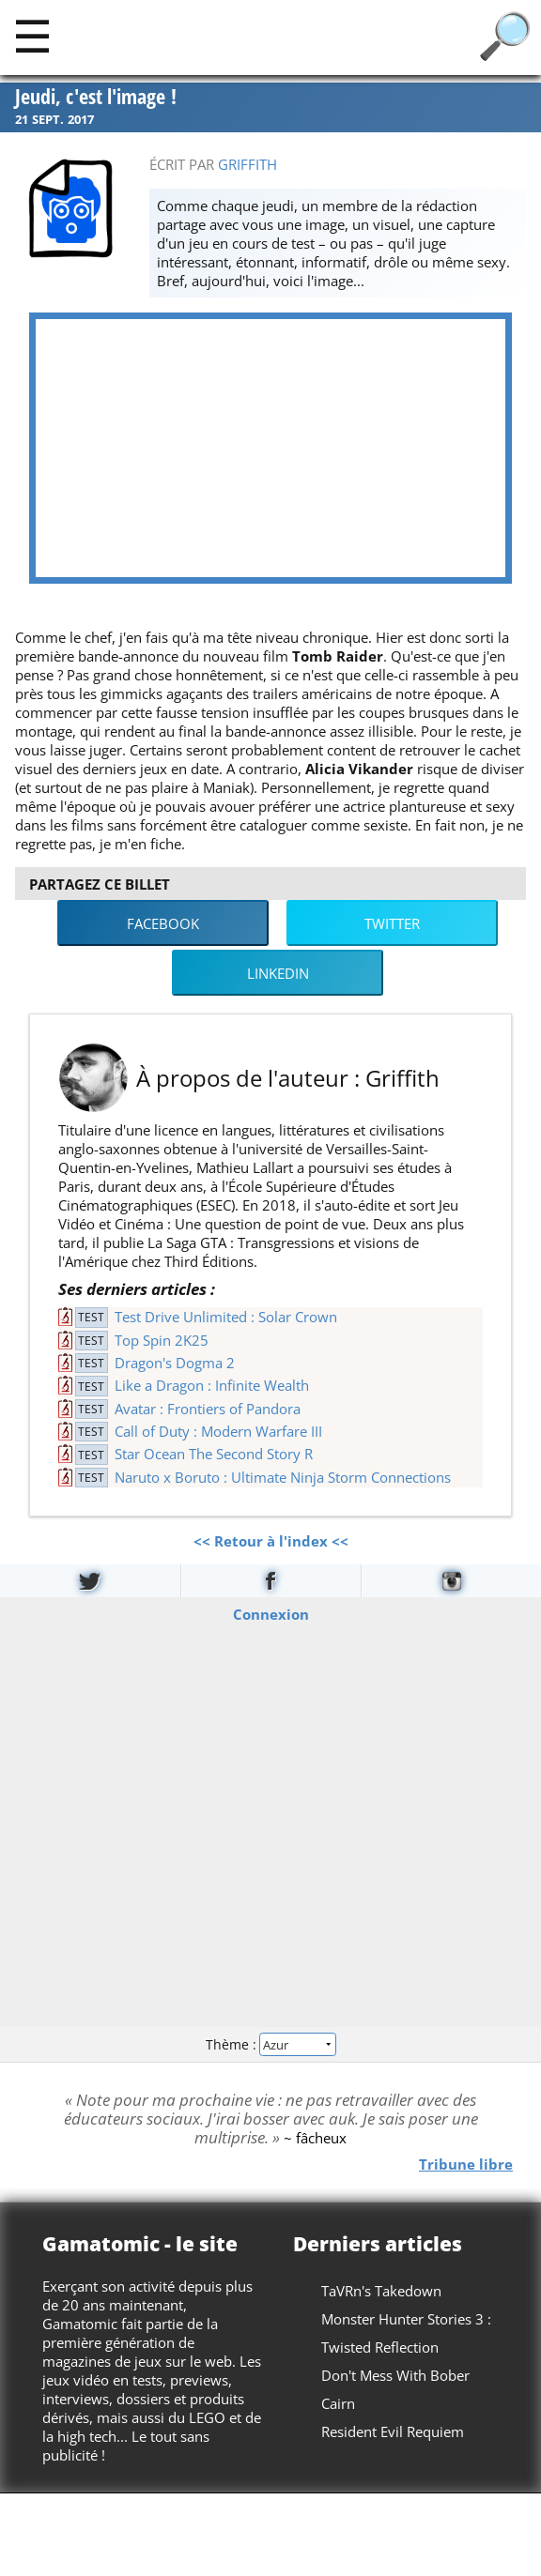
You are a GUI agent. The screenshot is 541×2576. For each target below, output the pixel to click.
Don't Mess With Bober (395, 2375)
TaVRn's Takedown (381, 2290)
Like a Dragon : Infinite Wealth (212, 1385)
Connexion (271, 1614)
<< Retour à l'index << (270, 1541)
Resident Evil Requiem (392, 2431)
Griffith (247, 164)
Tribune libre (466, 2164)
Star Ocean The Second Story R (214, 1453)
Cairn (338, 2403)
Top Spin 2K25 (162, 1340)
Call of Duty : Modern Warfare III (218, 1431)
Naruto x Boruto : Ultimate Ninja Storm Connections (283, 1477)
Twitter (392, 923)
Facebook (163, 923)
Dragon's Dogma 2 (175, 1362)
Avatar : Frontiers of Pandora (208, 1408)
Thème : (270, 2043)
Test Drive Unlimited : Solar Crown (226, 1316)
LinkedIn (278, 973)
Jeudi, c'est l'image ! (96, 96)
